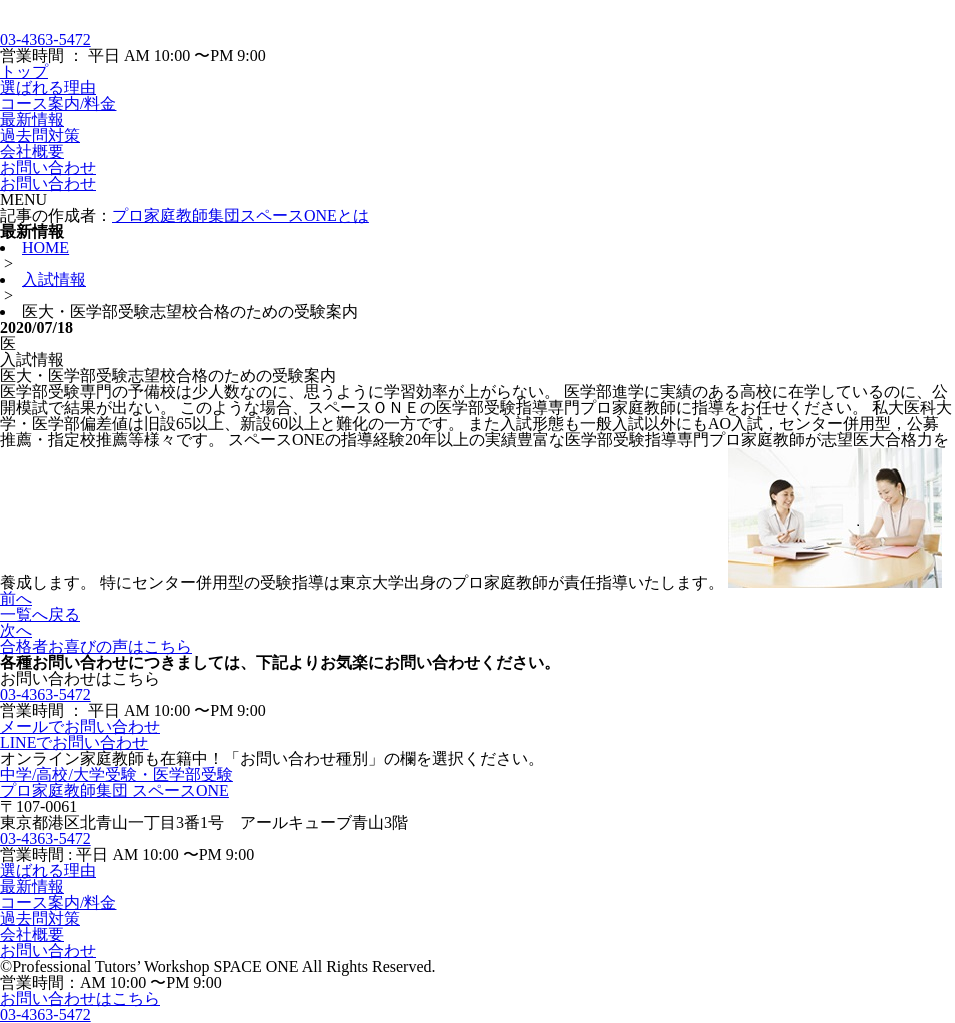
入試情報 (54, 279)
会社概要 (32, 151)
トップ (24, 71)
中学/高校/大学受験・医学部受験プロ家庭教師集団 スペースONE (116, 782)
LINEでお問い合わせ (74, 742)
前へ (16, 598)
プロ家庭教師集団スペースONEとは (240, 215)
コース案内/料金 (58, 103)
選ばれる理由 (48, 87)
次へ (16, 630)
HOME (45, 247)
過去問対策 (40, 135)
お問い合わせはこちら (80, 998)
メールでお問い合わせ (80, 726)
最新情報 (32, 119)
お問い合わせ (48, 167)
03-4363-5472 (45, 39)
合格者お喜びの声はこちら (96, 646)
